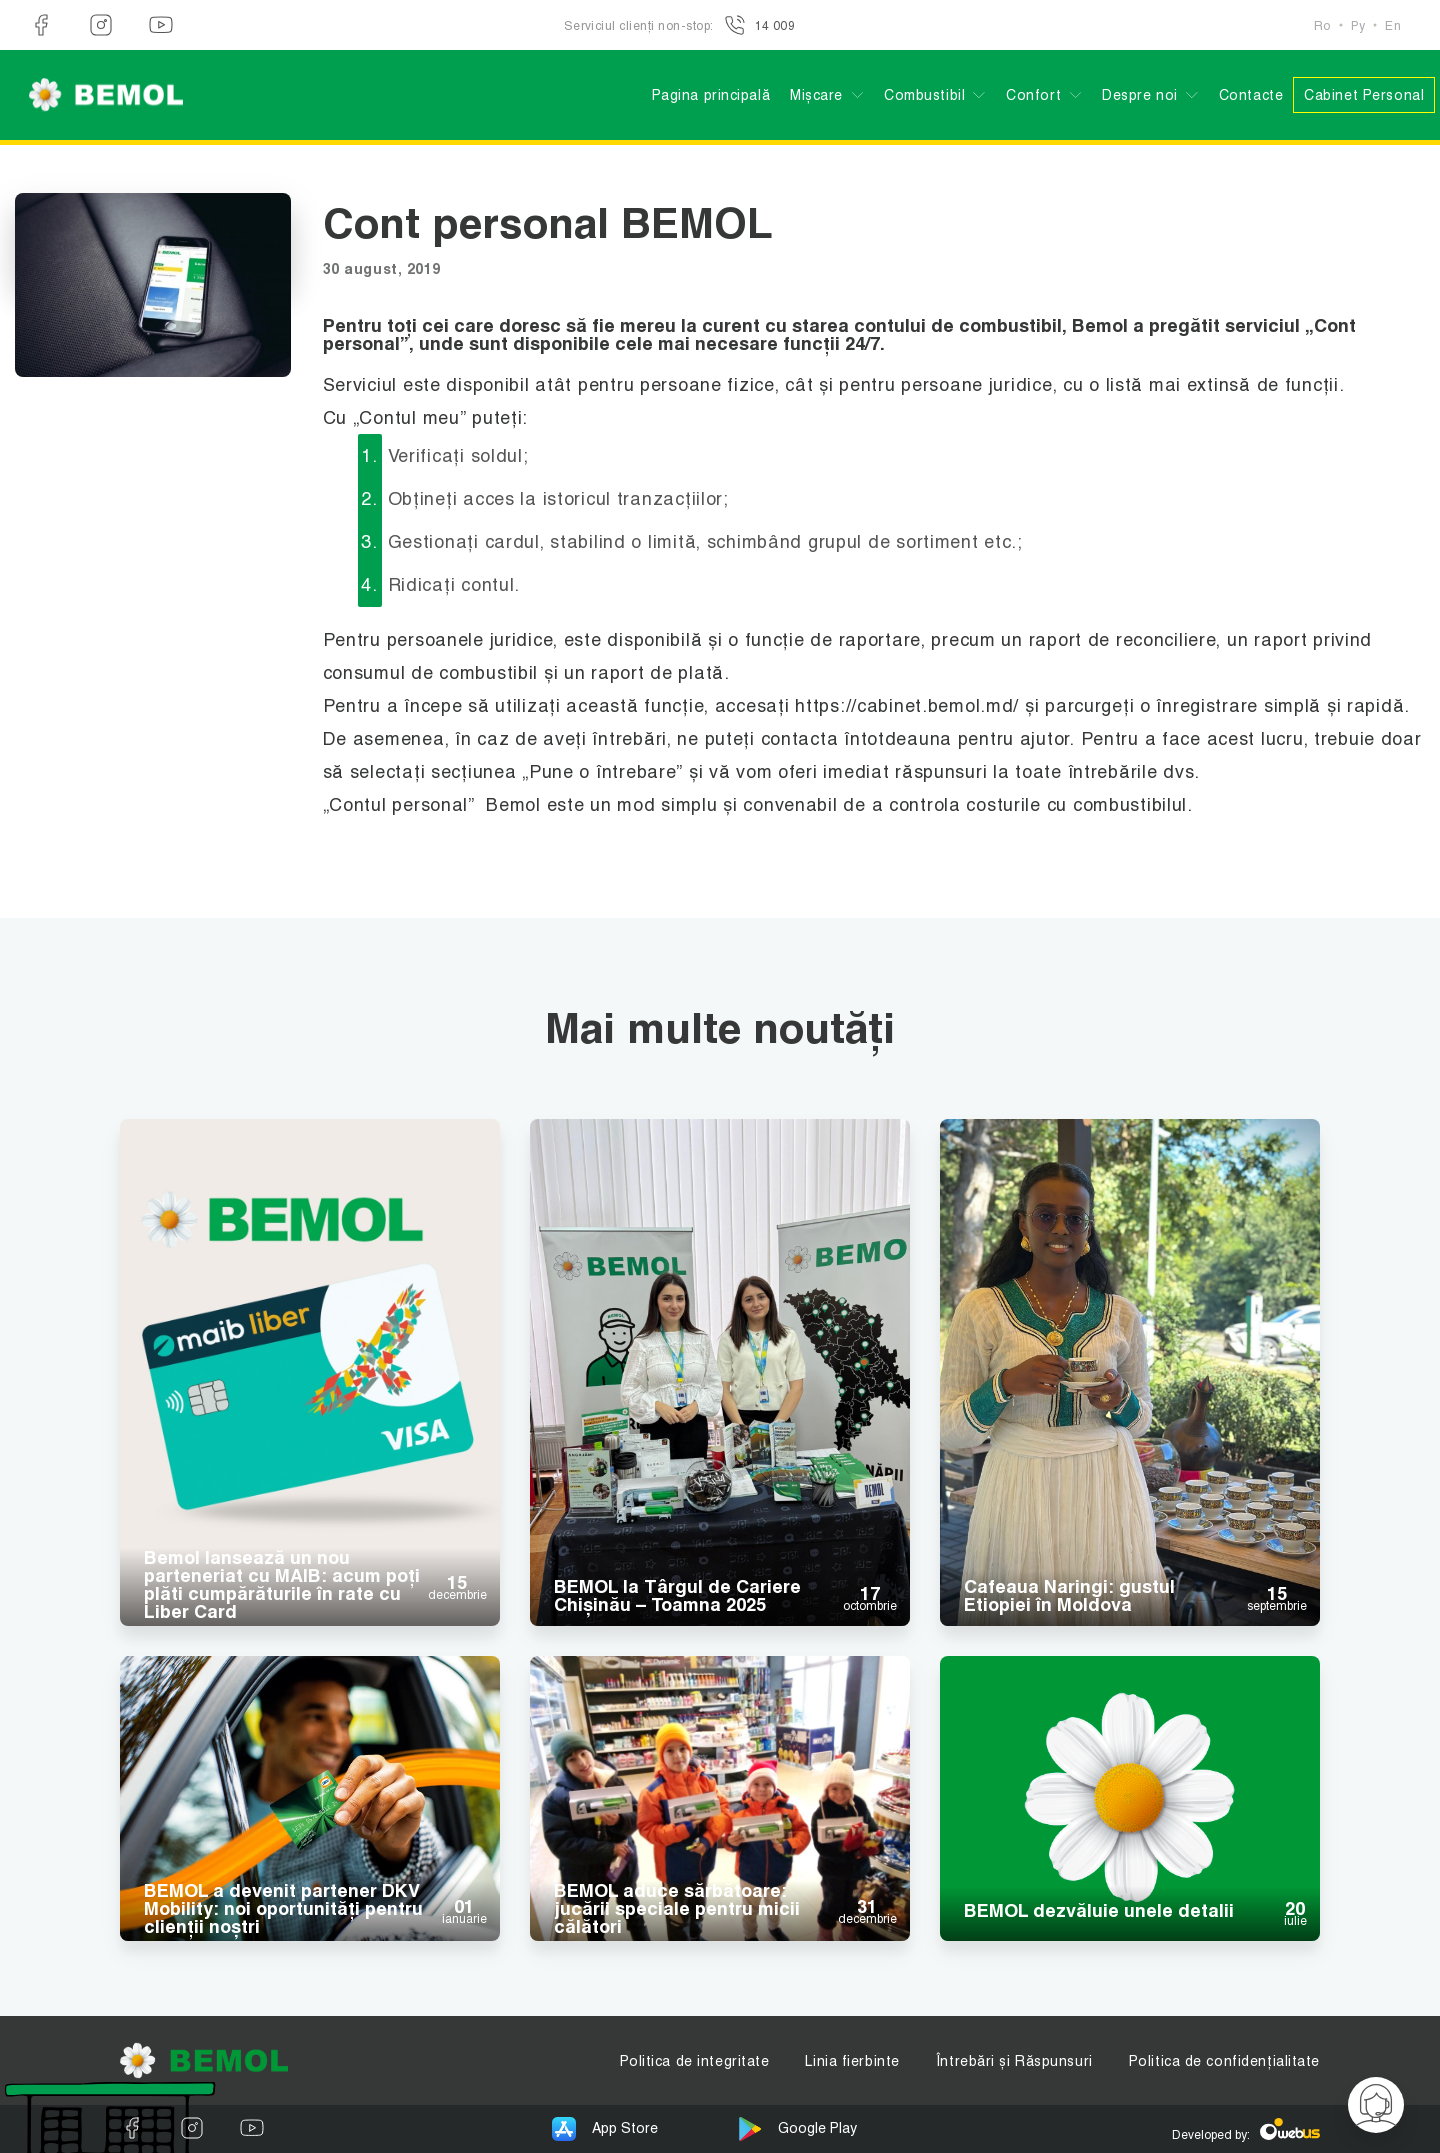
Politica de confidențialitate (1224, 2061)
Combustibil (924, 94)
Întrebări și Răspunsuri (1014, 2061)
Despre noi (1140, 94)
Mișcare (816, 94)
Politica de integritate (695, 2061)
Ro (1322, 25)
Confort (1033, 94)
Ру (1358, 25)
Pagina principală (711, 94)
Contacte (1251, 94)
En (1393, 25)
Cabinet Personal (1364, 94)
